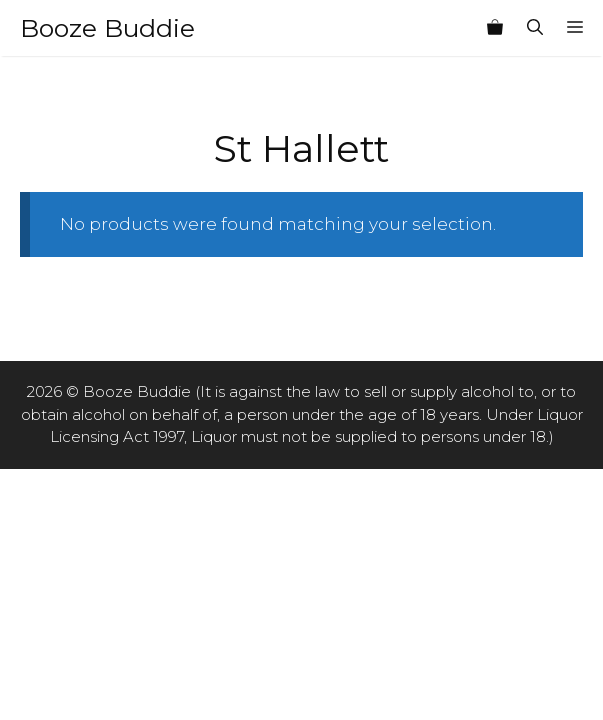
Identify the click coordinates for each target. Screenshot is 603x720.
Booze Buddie (107, 28)
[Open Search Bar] (535, 28)
